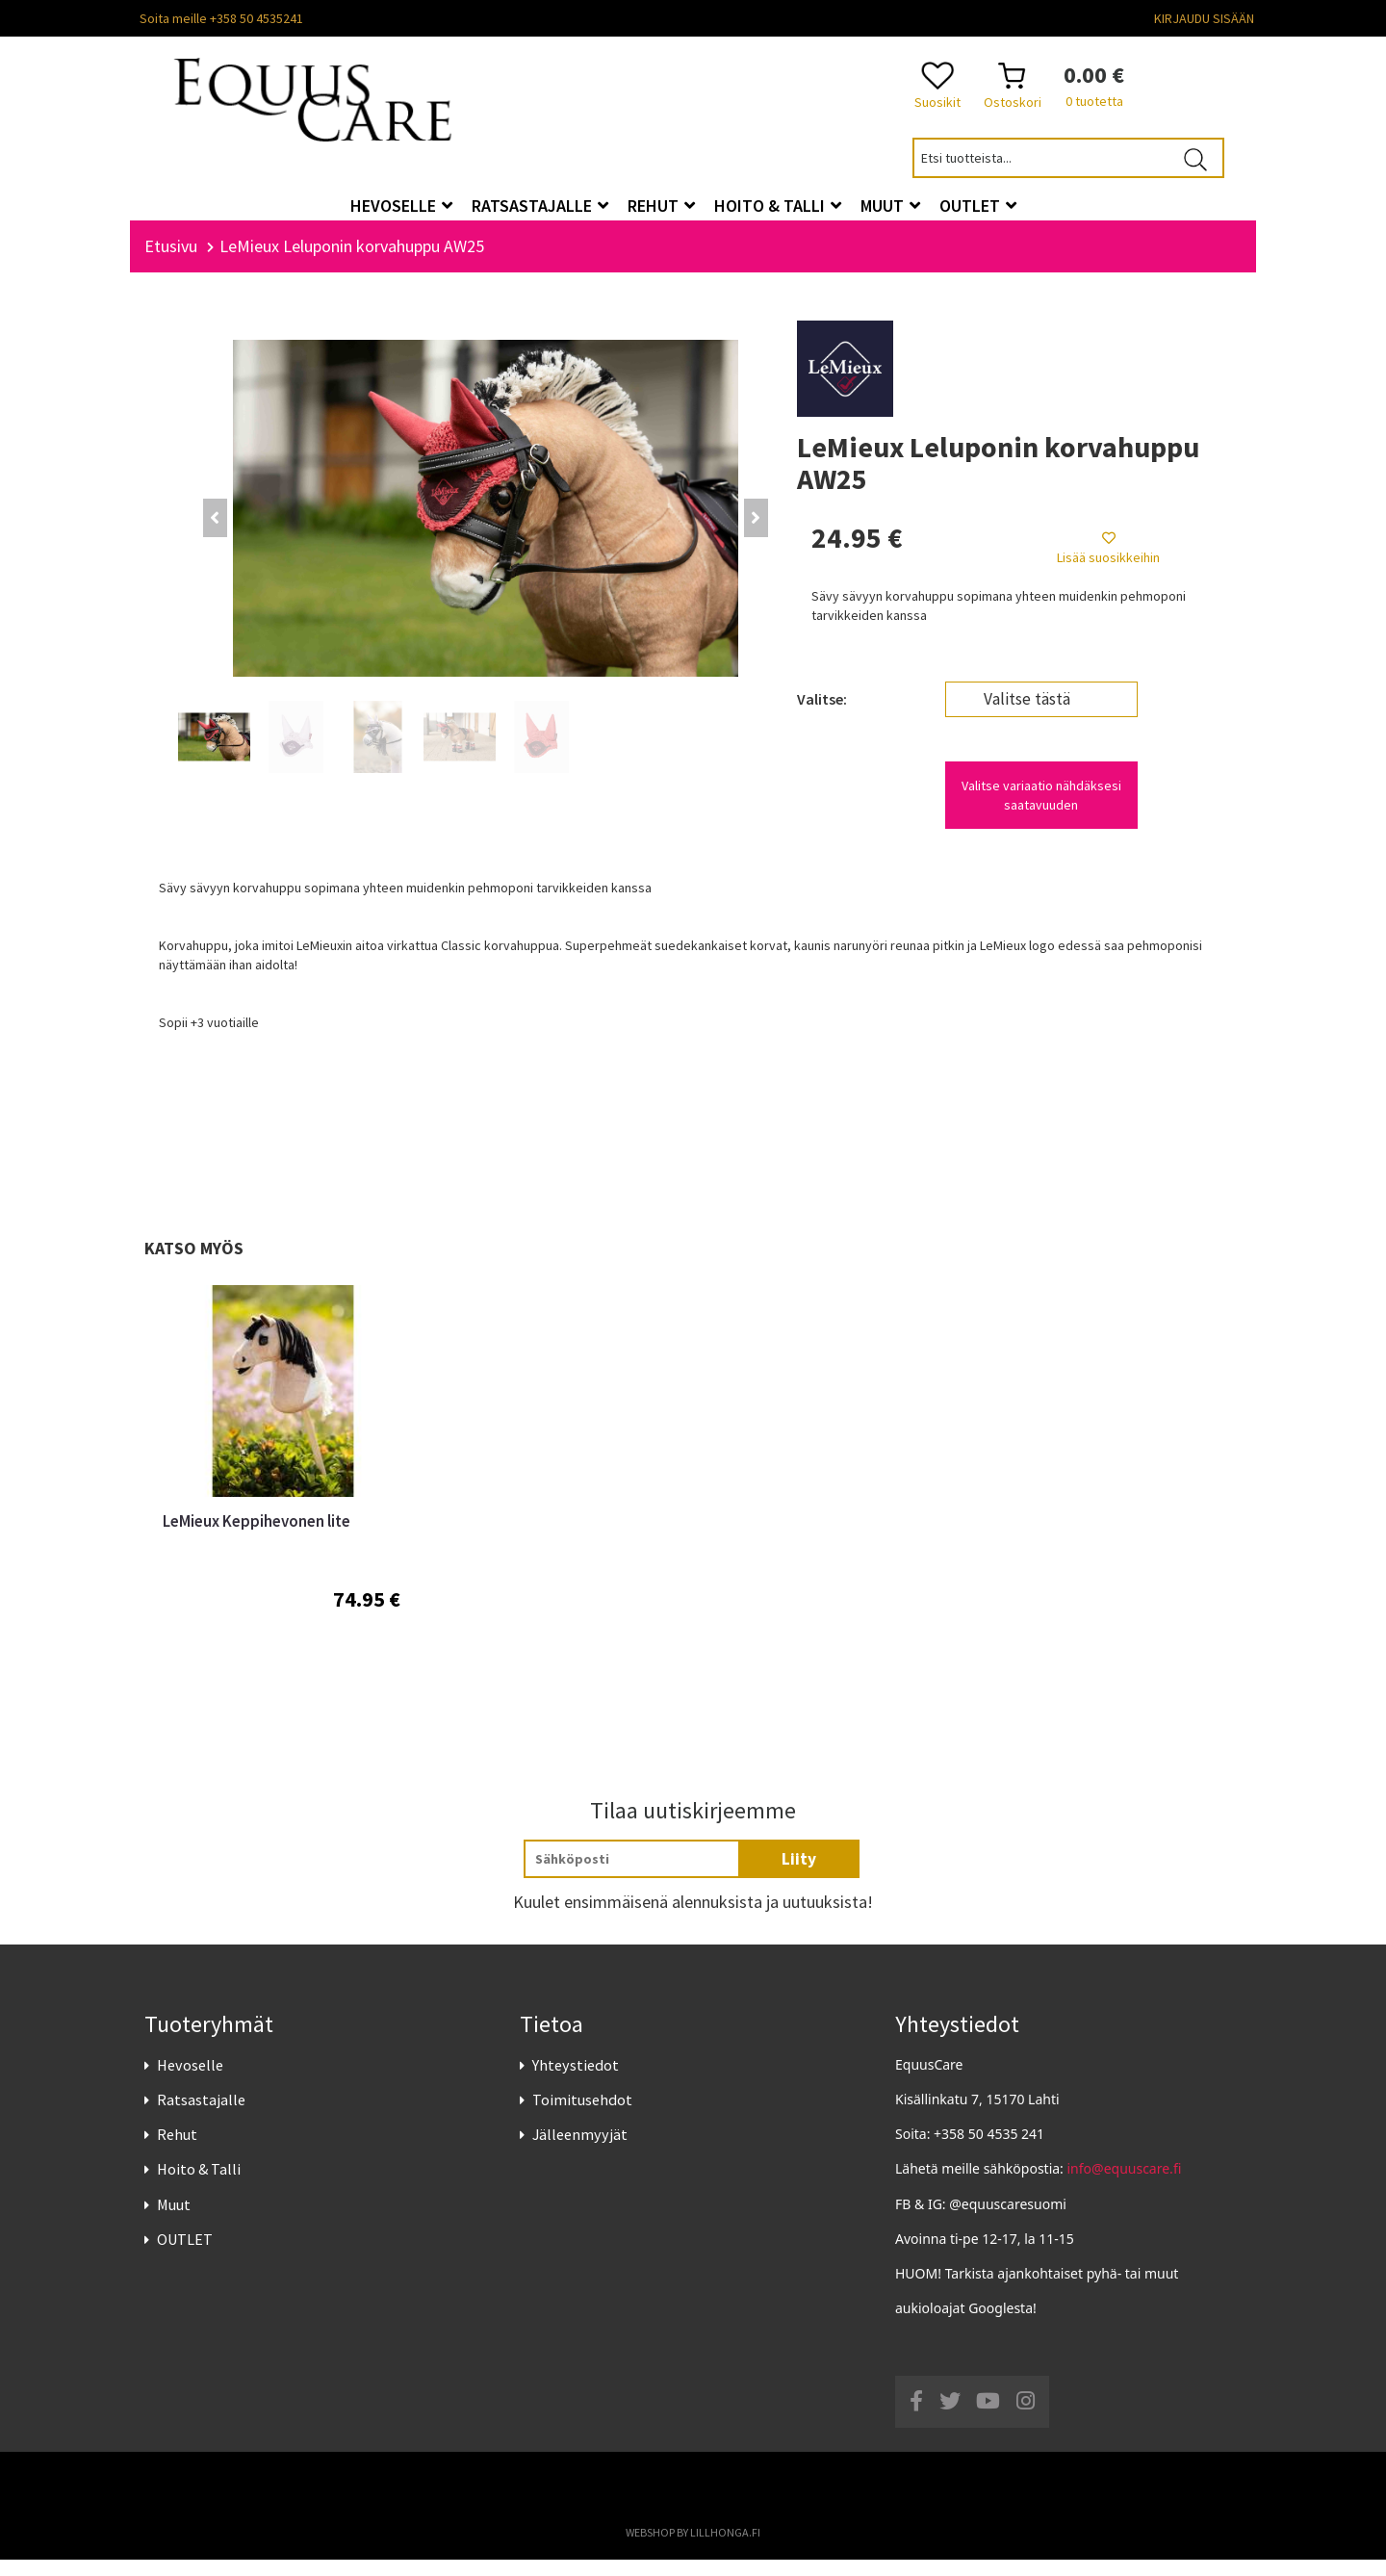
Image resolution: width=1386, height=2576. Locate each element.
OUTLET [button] (977, 205)
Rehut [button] (661, 205)
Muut (174, 2220)
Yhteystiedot (575, 2081)
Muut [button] (890, 205)
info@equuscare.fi (1124, 2186)
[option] (281, 1509)
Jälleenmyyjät (580, 2151)
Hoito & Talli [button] (777, 205)
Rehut (177, 2151)
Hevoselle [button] (401, 205)
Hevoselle (190, 2081)
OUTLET (185, 2255)
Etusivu (170, 262)
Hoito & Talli (199, 2186)
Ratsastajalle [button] (540, 205)
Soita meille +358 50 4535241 (221, 18)
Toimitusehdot (582, 2115)
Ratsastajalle (201, 2115)
